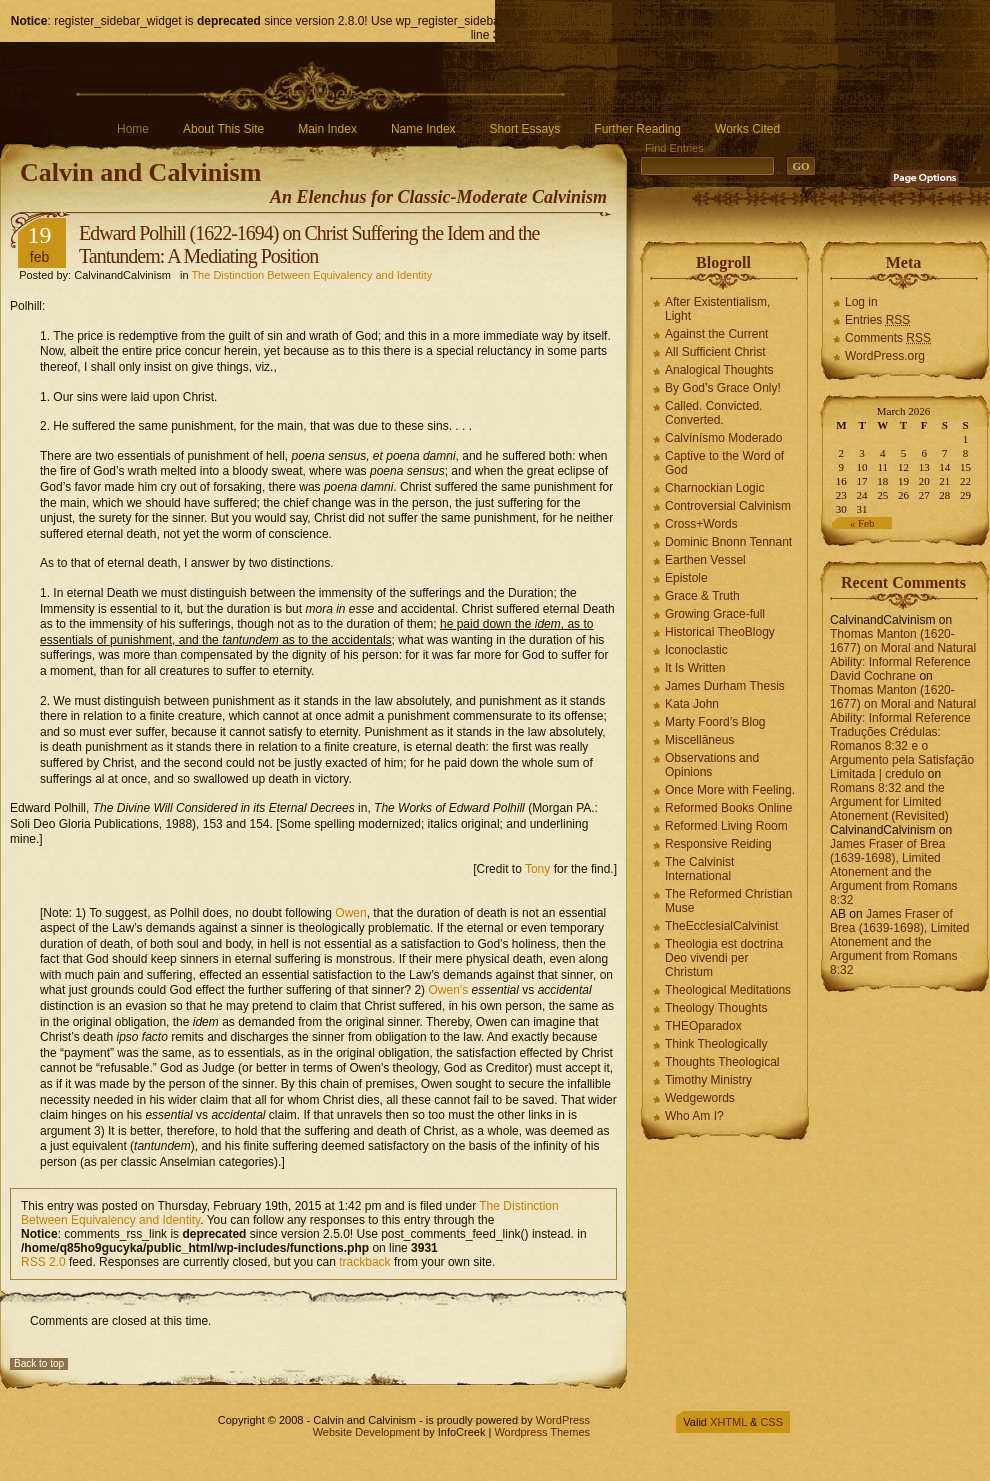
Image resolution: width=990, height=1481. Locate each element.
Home (133, 129)
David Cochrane (873, 676)
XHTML (728, 1422)
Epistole (686, 578)
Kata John (692, 704)
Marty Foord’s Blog (715, 722)
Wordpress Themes (542, 1432)
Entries (877, 320)
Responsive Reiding (718, 844)
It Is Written (695, 668)
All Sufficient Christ (715, 352)
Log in (861, 302)
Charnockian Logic (714, 488)
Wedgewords (700, 1098)
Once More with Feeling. (730, 790)
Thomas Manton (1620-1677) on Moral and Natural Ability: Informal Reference (903, 648)
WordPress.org (885, 356)
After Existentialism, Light (717, 309)
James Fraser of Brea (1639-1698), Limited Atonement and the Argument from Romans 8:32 (893, 872)
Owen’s (448, 990)
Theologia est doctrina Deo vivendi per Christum (724, 958)
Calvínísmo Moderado (723, 438)
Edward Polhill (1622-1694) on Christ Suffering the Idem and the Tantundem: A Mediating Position (309, 244)
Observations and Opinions (712, 765)
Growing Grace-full (715, 614)
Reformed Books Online (728, 808)
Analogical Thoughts (719, 370)
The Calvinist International (699, 869)
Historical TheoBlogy (720, 632)
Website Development (366, 1432)
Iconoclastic (696, 650)
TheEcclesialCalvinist (721, 926)
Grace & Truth (702, 596)
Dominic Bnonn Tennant (728, 542)
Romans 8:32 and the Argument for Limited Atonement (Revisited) (889, 802)
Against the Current (716, 334)
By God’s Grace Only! (723, 388)
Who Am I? (694, 1116)
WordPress (563, 1420)
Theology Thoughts (716, 1008)
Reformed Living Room (726, 826)
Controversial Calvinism (728, 506)
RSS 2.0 (43, 1262)
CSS (771, 1422)
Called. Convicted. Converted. (713, 413)
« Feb (862, 523)
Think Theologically (716, 1044)
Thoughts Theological (722, 1062)
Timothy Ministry (708, 1080)
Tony (537, 869)
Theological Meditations (728, 990)
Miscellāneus (699, 740)
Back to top (39, 1363)
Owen (350, 913)
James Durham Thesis (725, 686)
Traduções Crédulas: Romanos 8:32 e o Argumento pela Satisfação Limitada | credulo (902, 753)
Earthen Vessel (705, 560)
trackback (364, 1262)
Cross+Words (701, 524)
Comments (888, 338)
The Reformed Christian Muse (728, 901)
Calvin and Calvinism (140, 172)
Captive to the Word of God (724, 463)
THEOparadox (703, 1026)
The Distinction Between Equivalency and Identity (311, 275)
